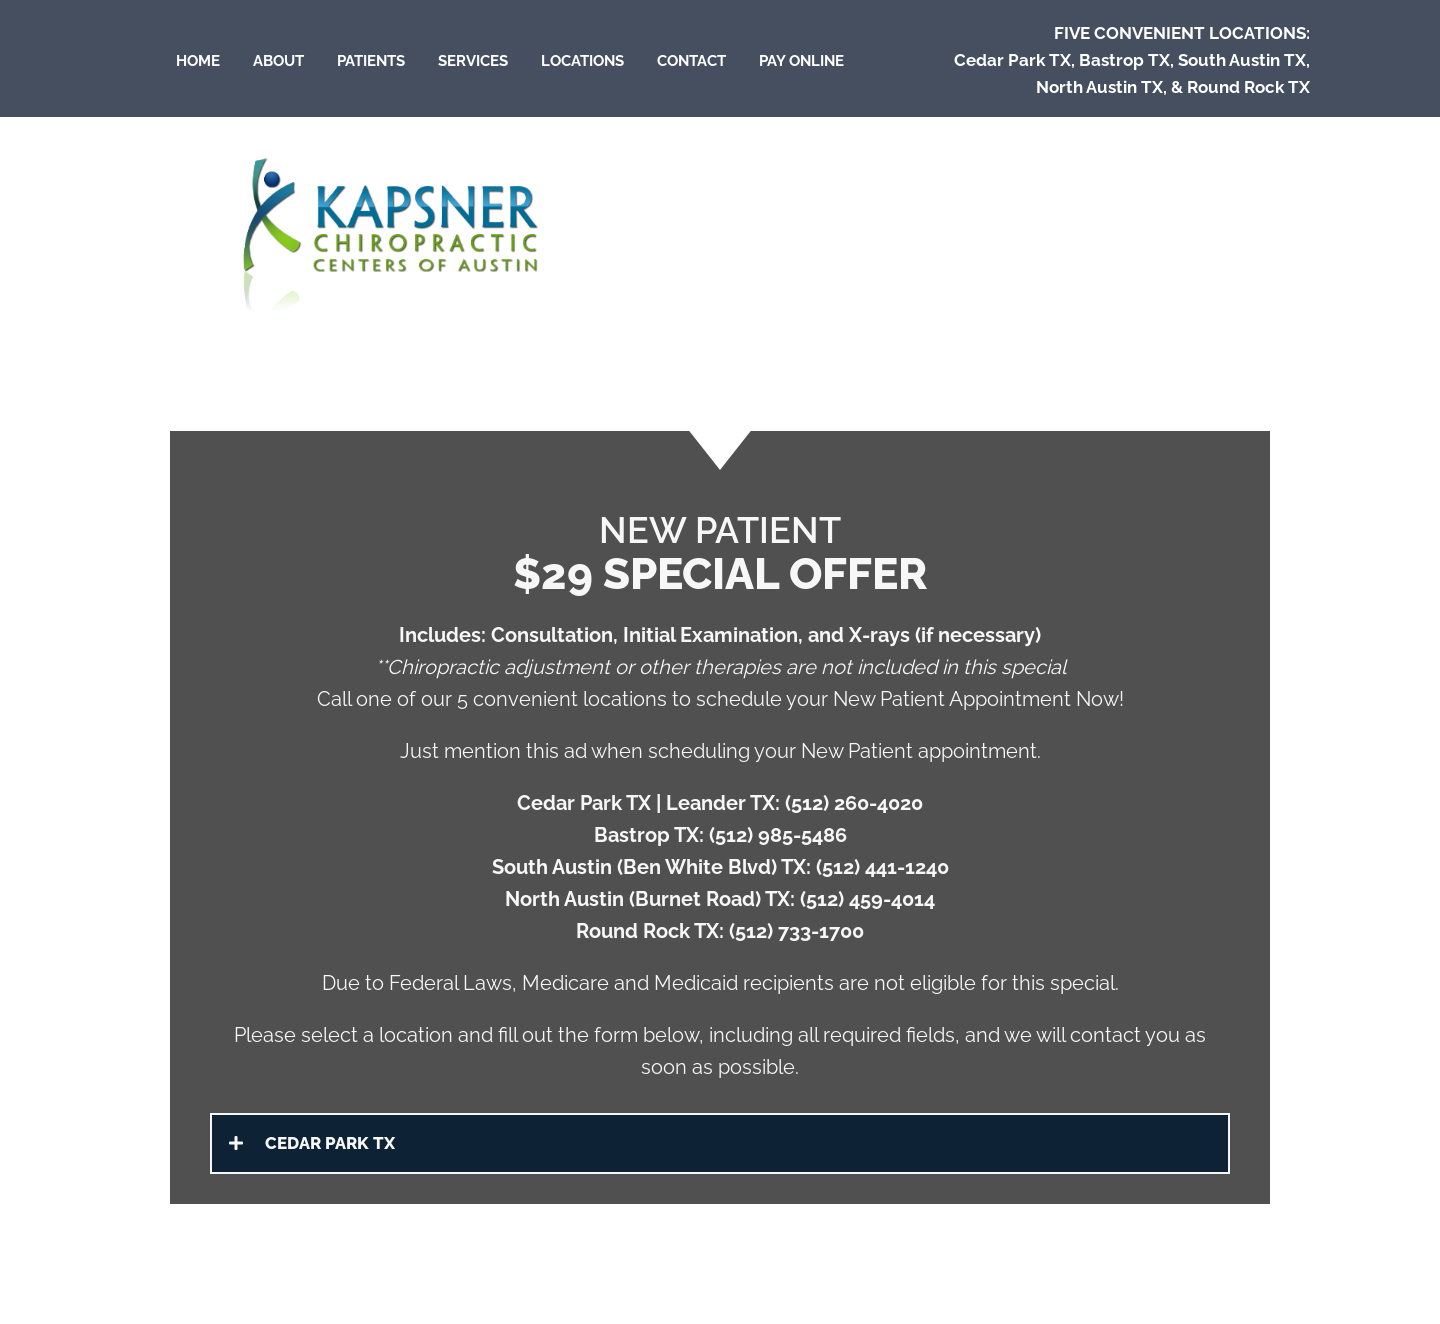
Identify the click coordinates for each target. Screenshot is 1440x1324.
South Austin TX (1242, 60)
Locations (582, 61)
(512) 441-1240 (882, 867)
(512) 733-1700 (796, 931)
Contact (691, 61)
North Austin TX (1099, 87)
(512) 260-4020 (854, 803)
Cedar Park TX (1012, 60)
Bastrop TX (1124, 60)
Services (473, 61)
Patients (371, 61)
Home (198, 61)
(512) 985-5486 (778, 835)
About (278, 61)
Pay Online (801, 61)
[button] (720, 1143)
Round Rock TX (1248, 87)
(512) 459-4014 (867, 899)
